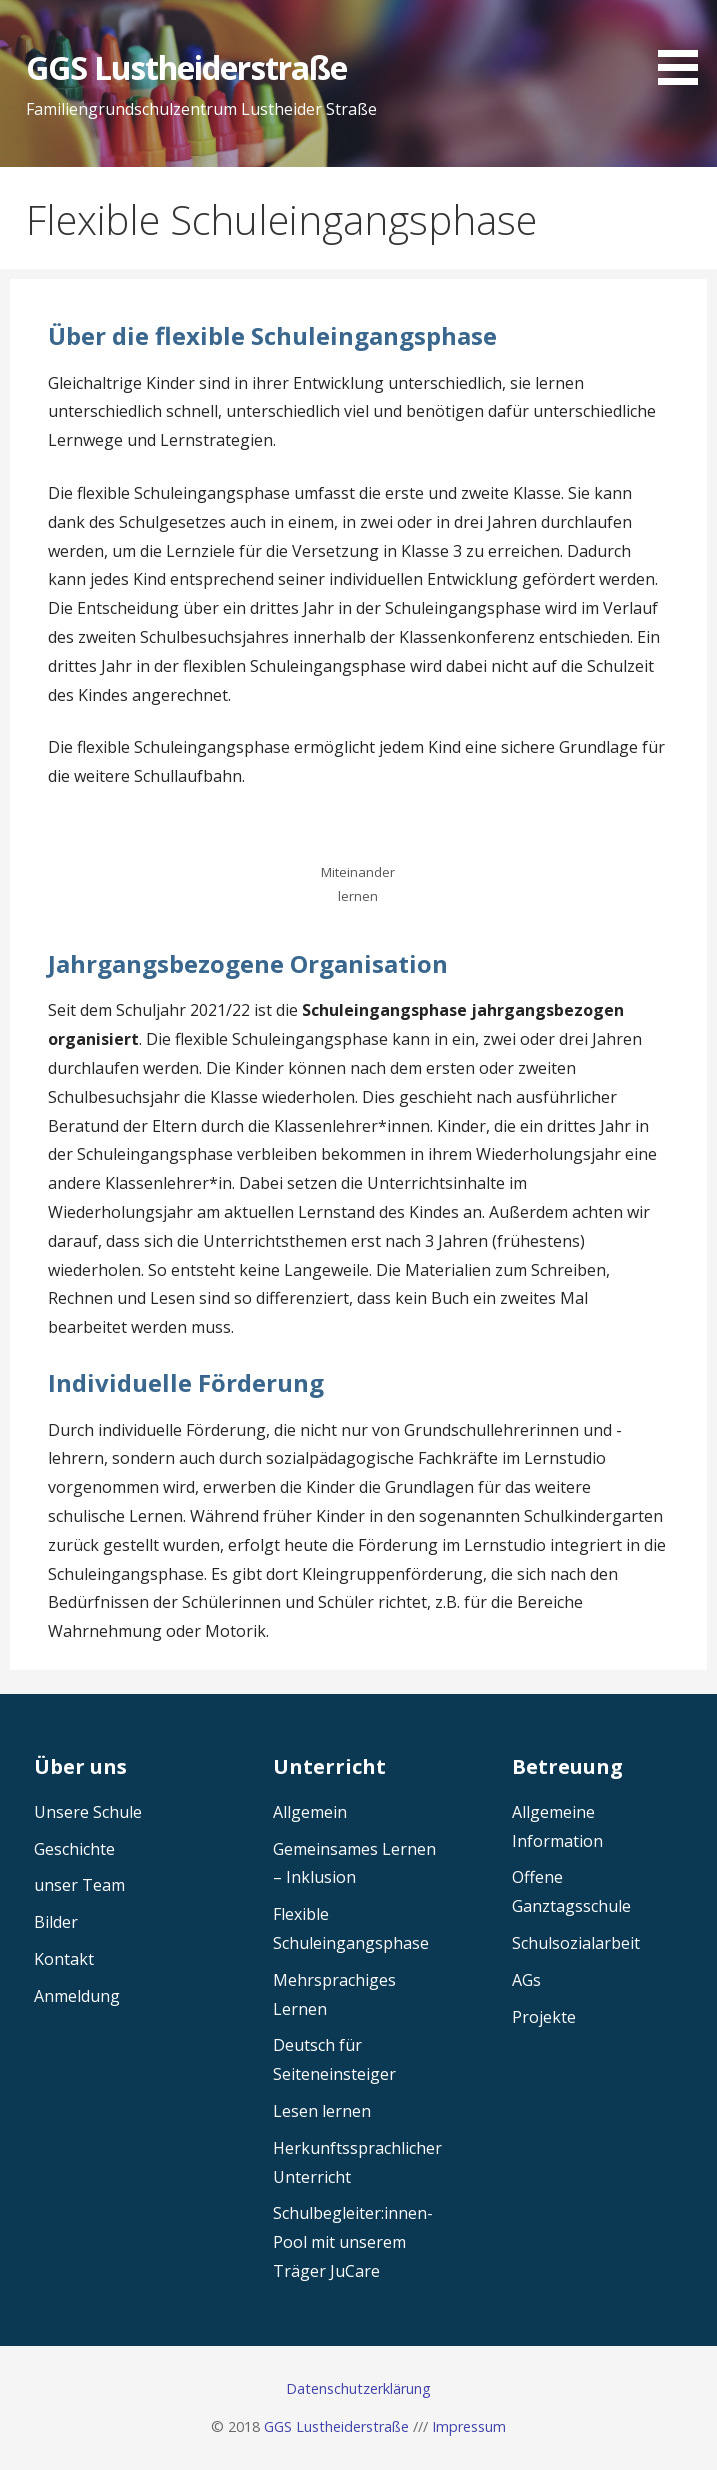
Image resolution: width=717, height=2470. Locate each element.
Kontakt (64, 1959)
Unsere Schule (88, 1812)
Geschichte (74, 1849)
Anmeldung (77, 1996)
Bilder (56, 1922)
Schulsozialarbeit (576, 1943)
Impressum (469, 2426)
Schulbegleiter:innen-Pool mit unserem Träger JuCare (353, 2242)
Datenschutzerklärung (358, 2388)
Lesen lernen (322, 2111)
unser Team (79, 1885)
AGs (526, 1980)
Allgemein (310, 1812)
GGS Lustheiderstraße (186, 67)
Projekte (544, 2017)
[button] (685, 46)
